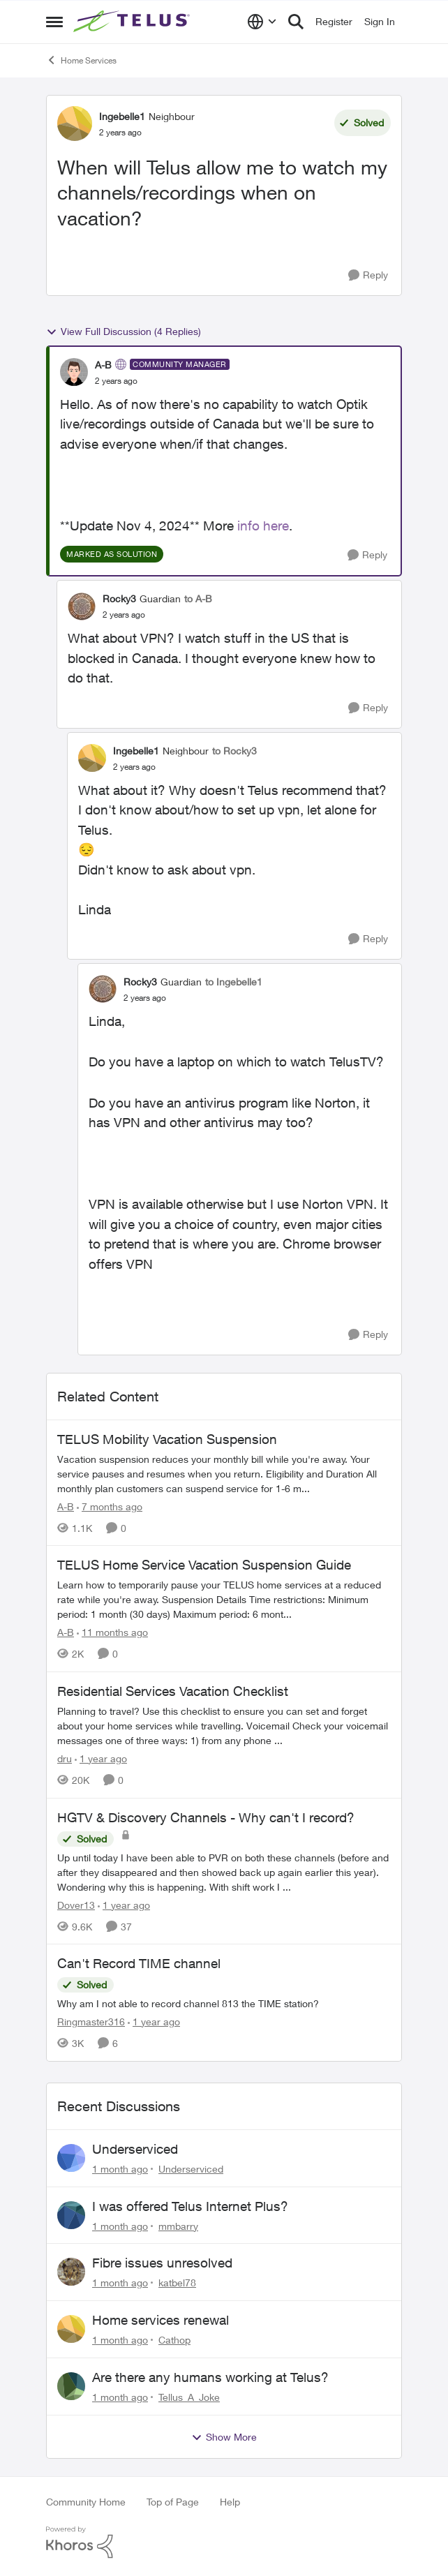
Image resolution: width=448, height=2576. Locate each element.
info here (263, 525)
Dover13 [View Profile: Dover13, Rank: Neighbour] (76, 1904)
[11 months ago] (112, 1632)
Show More (224, 2437)
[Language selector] (262, 22)
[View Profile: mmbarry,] (71, 2215)
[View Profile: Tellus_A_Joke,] (71, 2386)
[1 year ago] (101, 1758)
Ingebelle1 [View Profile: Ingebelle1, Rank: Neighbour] (122, 116)
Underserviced (135, 2149)
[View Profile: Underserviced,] (71, 2158)
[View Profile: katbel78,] (71, 2272)
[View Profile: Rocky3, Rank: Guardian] (82, 606)
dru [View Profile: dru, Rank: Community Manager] (64, 1758)
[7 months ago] (109, 1505)
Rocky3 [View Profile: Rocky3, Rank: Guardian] (119, 598)
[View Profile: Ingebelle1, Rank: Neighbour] (74, 123)
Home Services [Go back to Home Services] (81, 60)
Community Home (86, 2502)
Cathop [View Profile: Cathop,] (174, 2340)
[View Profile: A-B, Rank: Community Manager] (74, 372)
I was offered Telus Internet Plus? (190, 2206)
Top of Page (173, 2502)
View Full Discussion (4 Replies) (123, 331)
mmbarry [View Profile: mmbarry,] (178, 2225)
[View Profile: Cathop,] (71, 2329)
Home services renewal (160, 2320)
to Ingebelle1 (233, 982)
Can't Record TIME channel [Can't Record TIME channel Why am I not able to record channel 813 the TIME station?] (139, 1963)
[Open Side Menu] (54, 21)
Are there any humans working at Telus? (210, 2377)
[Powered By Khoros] (224, 2542)
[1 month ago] (120, 2168)
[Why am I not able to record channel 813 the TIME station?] (224, 2003)
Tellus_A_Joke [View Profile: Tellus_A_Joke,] (189, 2397)
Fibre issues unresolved (162, 2262)
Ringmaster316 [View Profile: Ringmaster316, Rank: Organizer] (91, 2021)
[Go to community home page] (133, 21)
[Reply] (368, 275)
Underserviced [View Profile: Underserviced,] (190, 2169)
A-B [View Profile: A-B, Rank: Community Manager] (103, 365)
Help (230, 2502)
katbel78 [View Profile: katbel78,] (177, 2282)
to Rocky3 (234, 751)
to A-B (198, 598)
